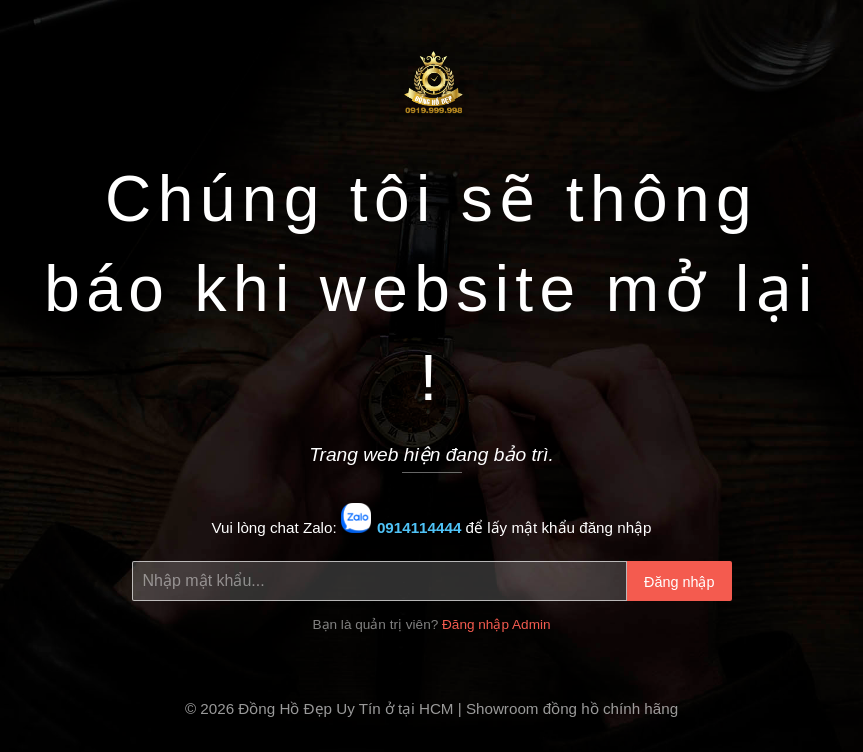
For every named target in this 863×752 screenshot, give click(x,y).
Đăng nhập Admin (496, 624)
